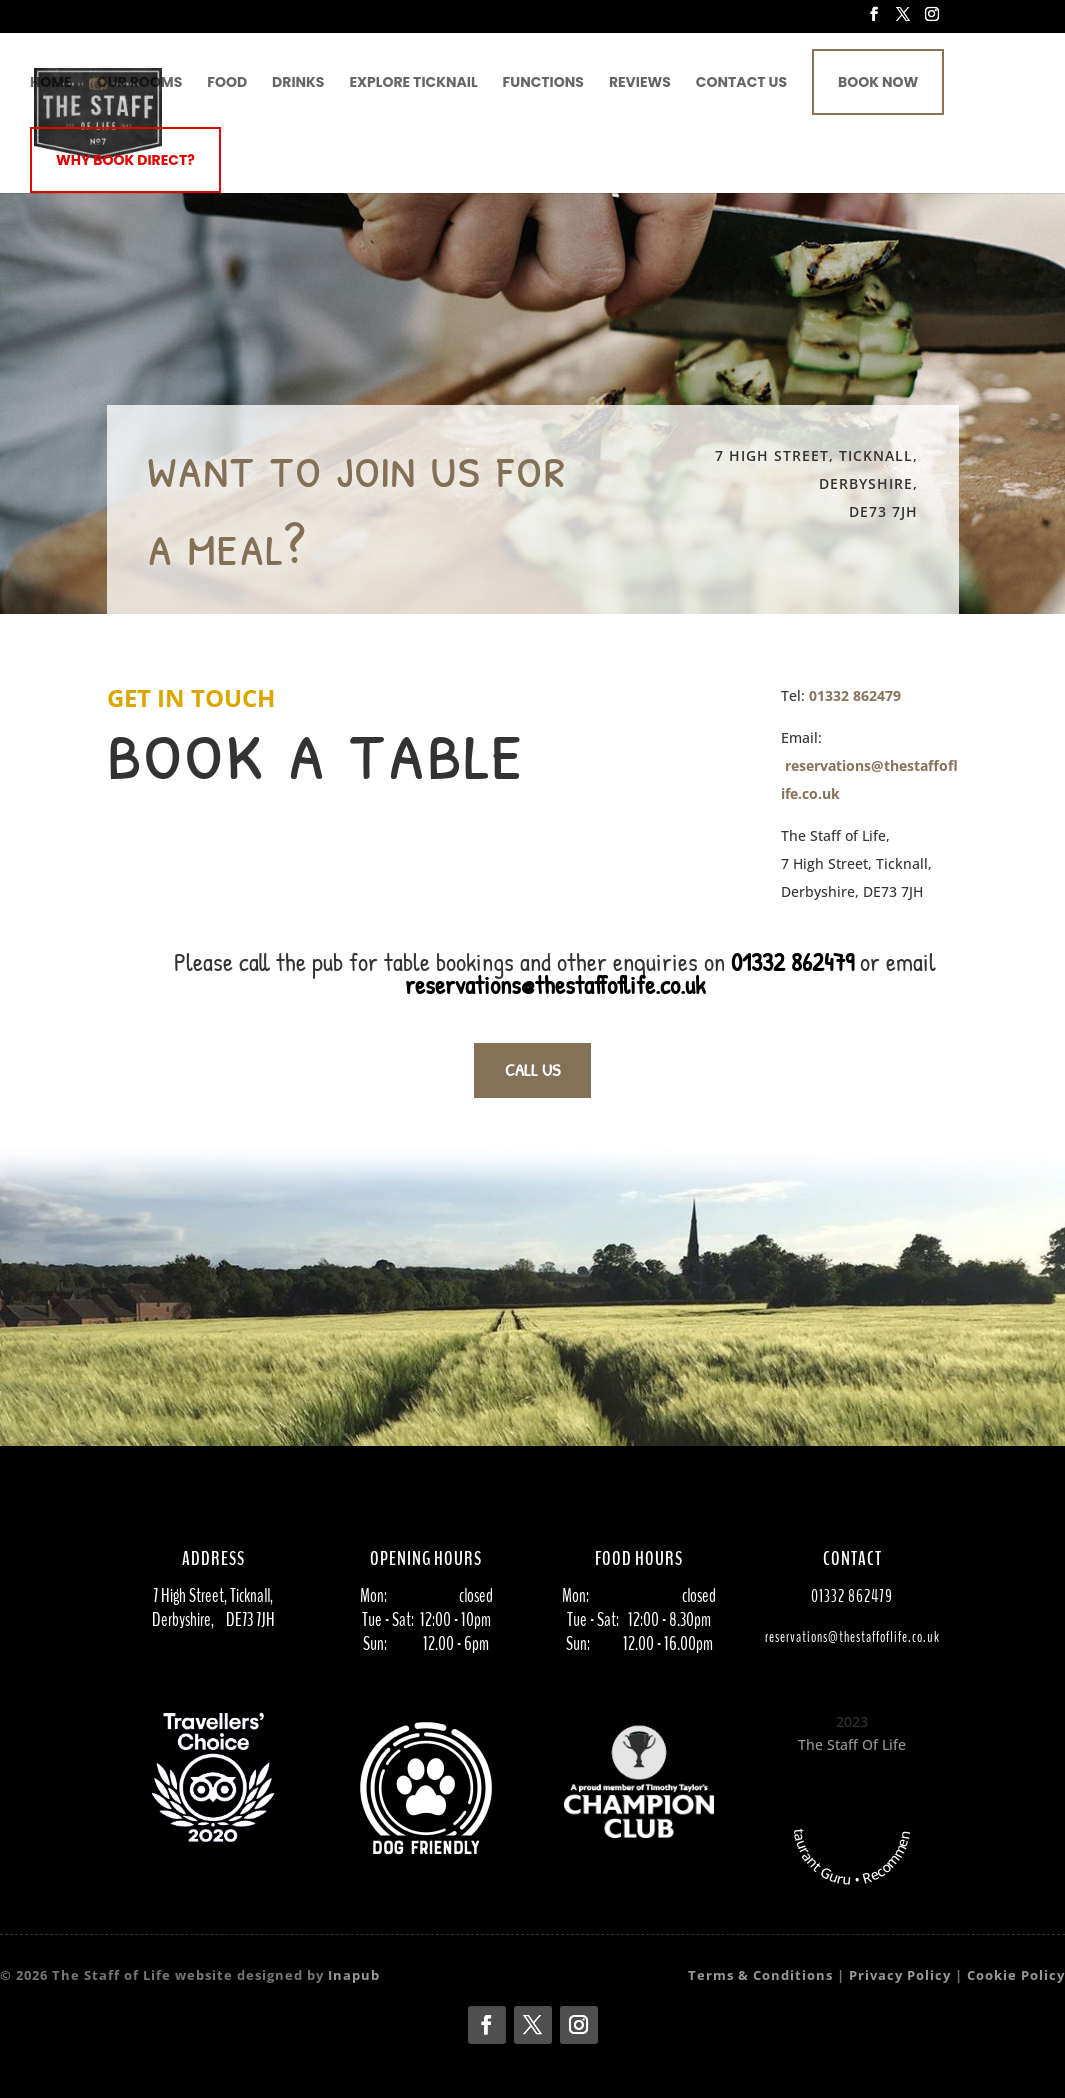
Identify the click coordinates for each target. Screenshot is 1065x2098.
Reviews (640, 83)
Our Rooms (140, 83)
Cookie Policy (1016, 1975)
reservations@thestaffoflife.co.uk (555, 985)
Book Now (878, 82)
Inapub (354, 1975)
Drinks (298, 83)
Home (51, 83)
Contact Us (741, 83)
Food (227, 83)
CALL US (532, 1069)
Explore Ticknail (413, 83)
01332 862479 (855, 695)
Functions (543, 83)
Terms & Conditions (760, 1975)
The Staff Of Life (852, 1744)
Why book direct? (125, 160)
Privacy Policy (900, 1975)
